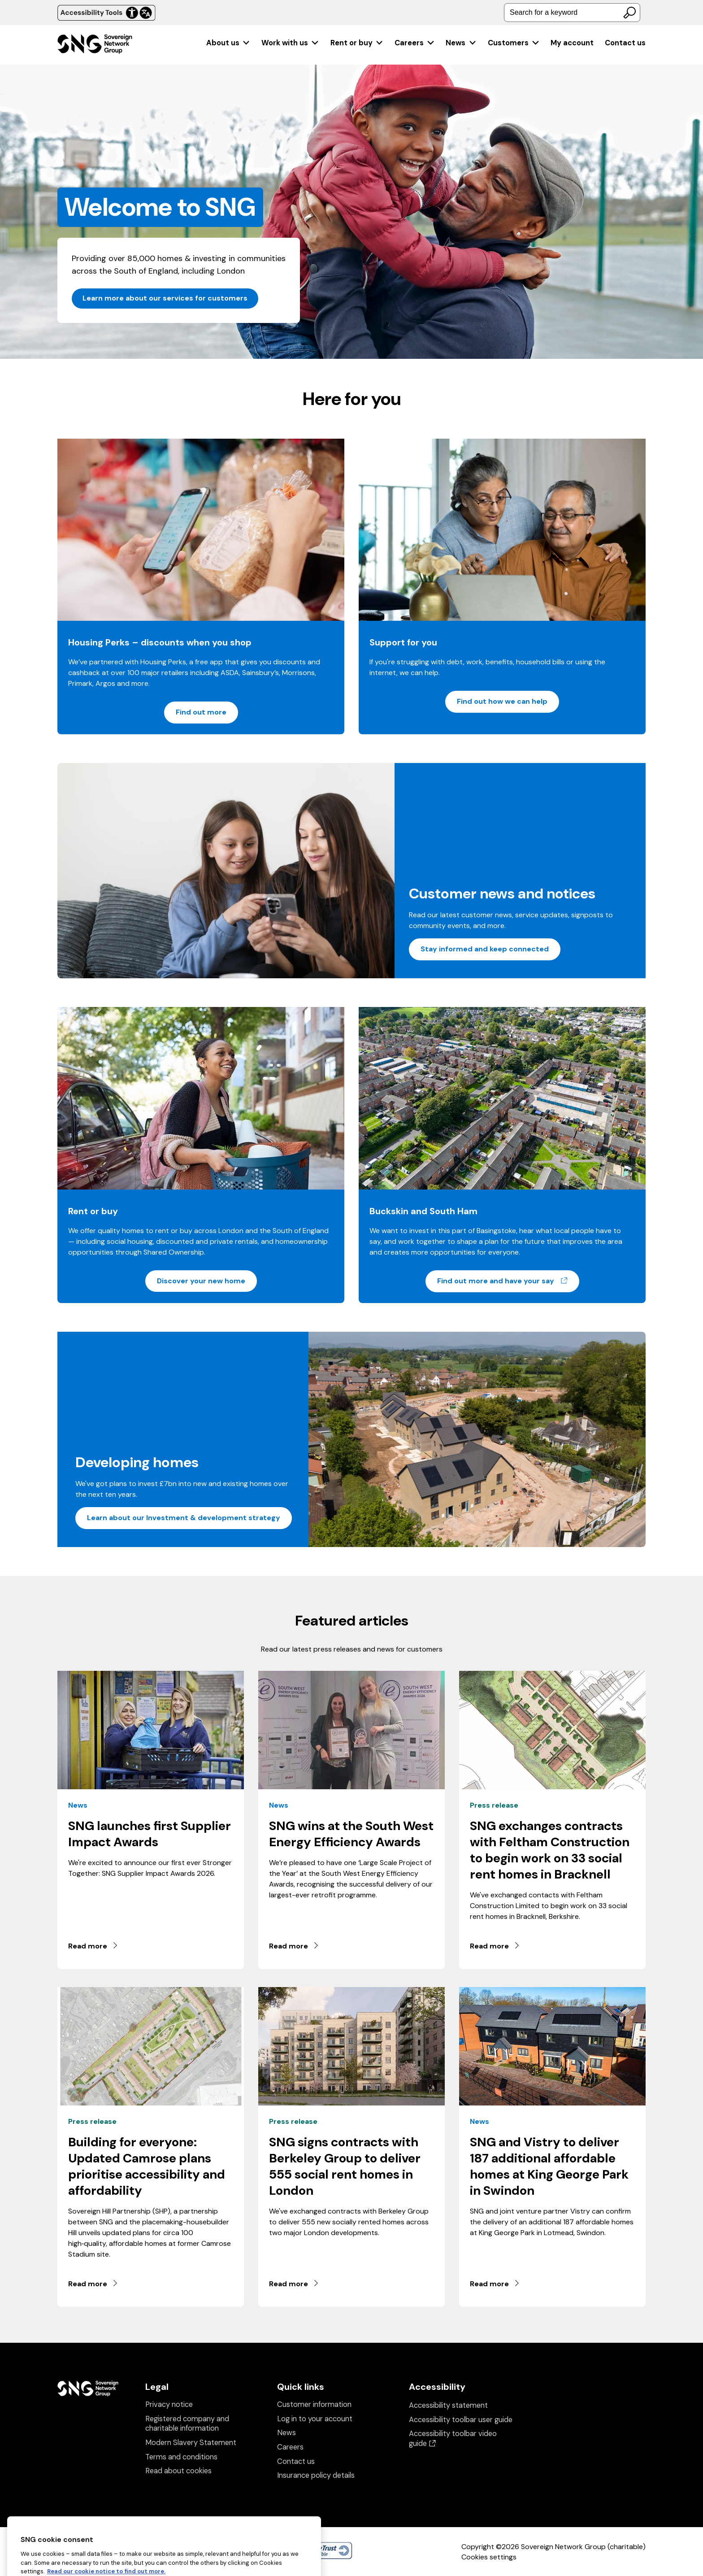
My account (572, 43)
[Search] (629, 12)
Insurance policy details (316, 2475)
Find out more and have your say (508, 1281)
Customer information (314, 2404)
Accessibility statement (448, 2405)
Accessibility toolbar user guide (460, 2419)
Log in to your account (314, 2418)
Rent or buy (357, 43)
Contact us (625, 43)
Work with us (290, 43)
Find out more (201, 712)
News (461, 43)
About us (228, 43)
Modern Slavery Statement (190, 2442)
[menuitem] (228, 43)
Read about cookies (178, 2471)
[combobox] (572, 12)
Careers (415, 43)
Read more (93, 1946)
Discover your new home (201, 1281)
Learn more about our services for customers (164, 298)
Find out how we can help (502, 701)
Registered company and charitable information (187, 2423)
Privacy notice (169, 2404)
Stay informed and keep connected (485, 949)
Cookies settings (488, 2557)
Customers (514, 43)
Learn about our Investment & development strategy (183, 1517)
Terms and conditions (181, 2457)
